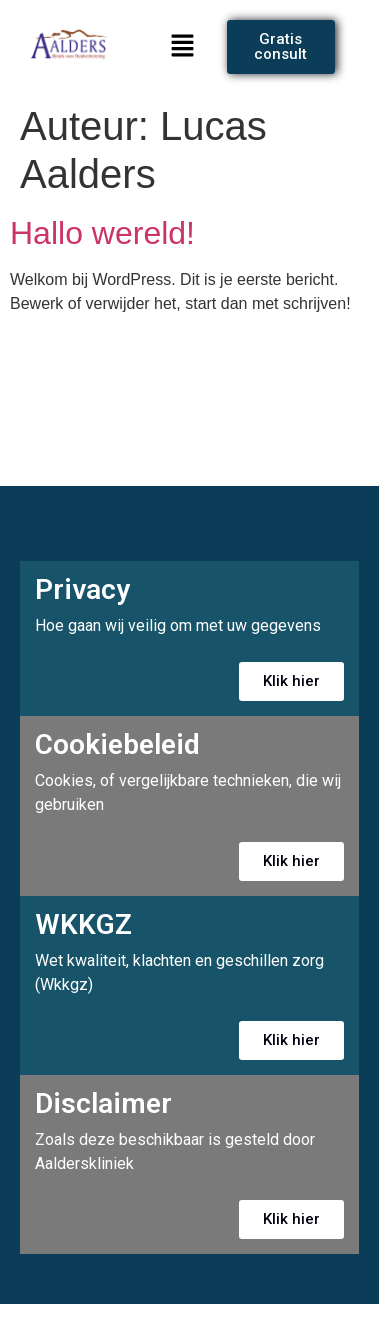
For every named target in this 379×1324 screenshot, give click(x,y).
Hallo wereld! (102, 233)
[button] (183, 47)
